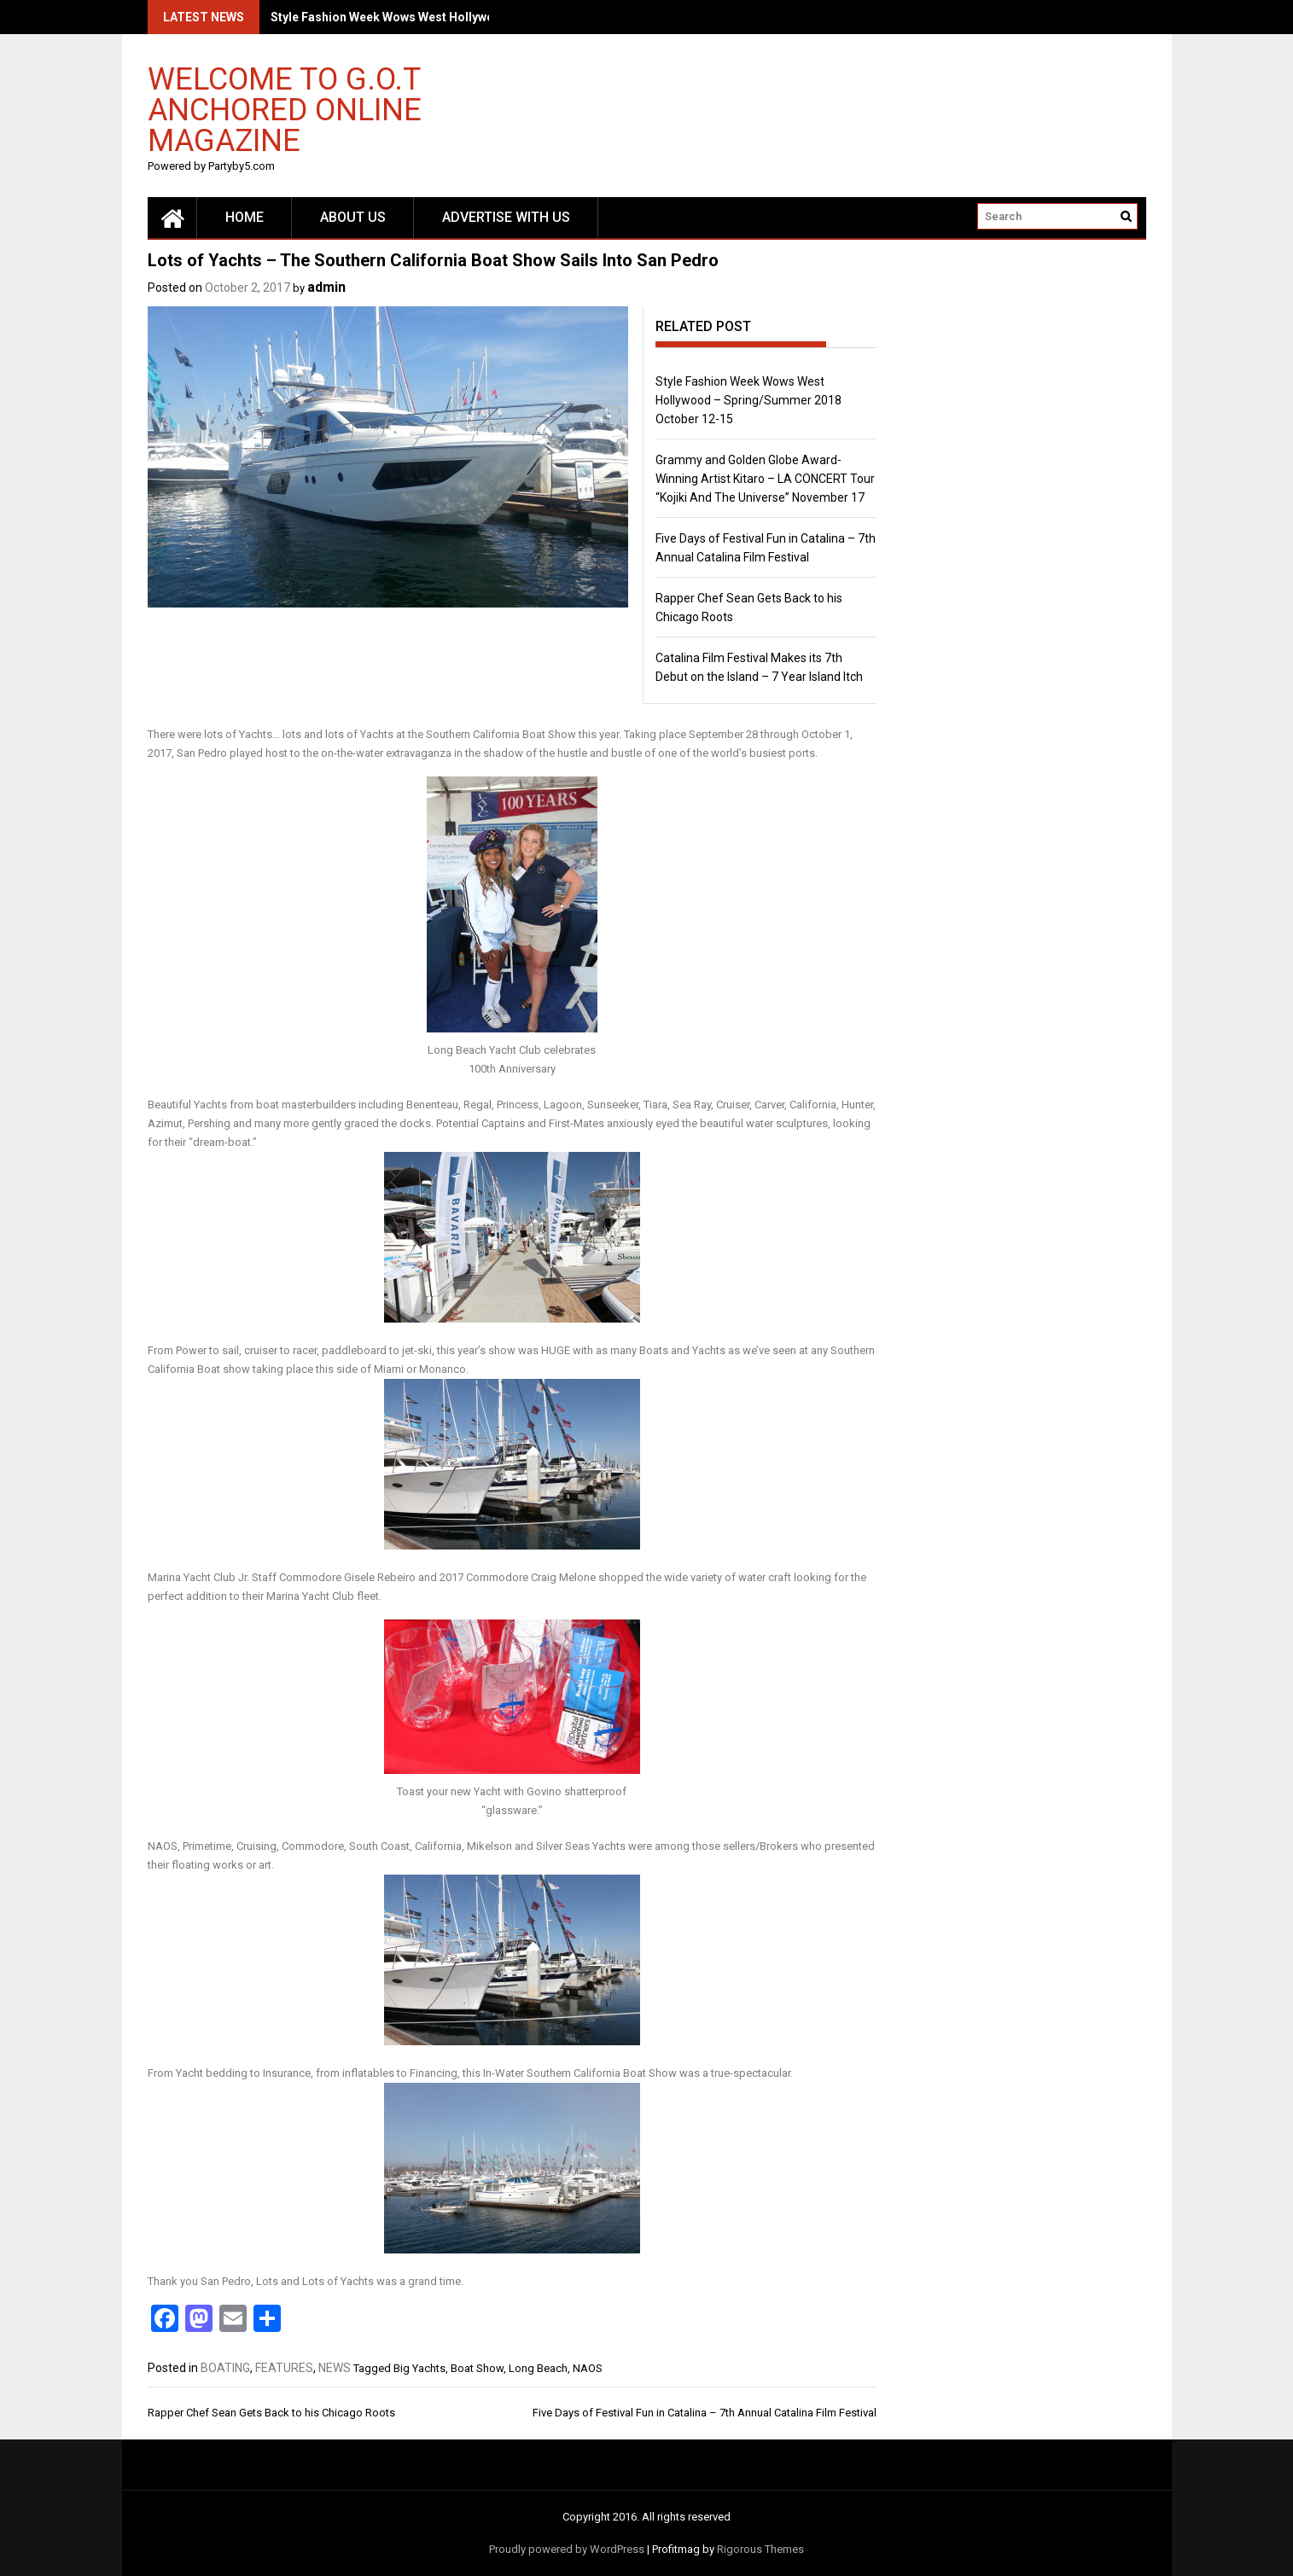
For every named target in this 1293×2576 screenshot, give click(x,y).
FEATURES (284, 2368)
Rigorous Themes (760, 2549)
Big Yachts (419, 2368)
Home (244, 217)
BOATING (225, 2368)
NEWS (334, 2368)
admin (326, 287)
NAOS (588, 2368)
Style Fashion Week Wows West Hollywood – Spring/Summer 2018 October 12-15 (748, 400)
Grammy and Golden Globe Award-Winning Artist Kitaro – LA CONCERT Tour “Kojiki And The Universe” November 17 (765, 478)
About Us (353, 217)
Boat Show (477, 2368)
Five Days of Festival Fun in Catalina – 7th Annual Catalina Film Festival (705, 2412)
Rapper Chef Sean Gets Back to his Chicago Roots (271, 2412)
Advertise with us (506, 217)
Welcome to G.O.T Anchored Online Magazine (285, 108)
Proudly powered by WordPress (566, 2549)
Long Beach (538, 2368)
